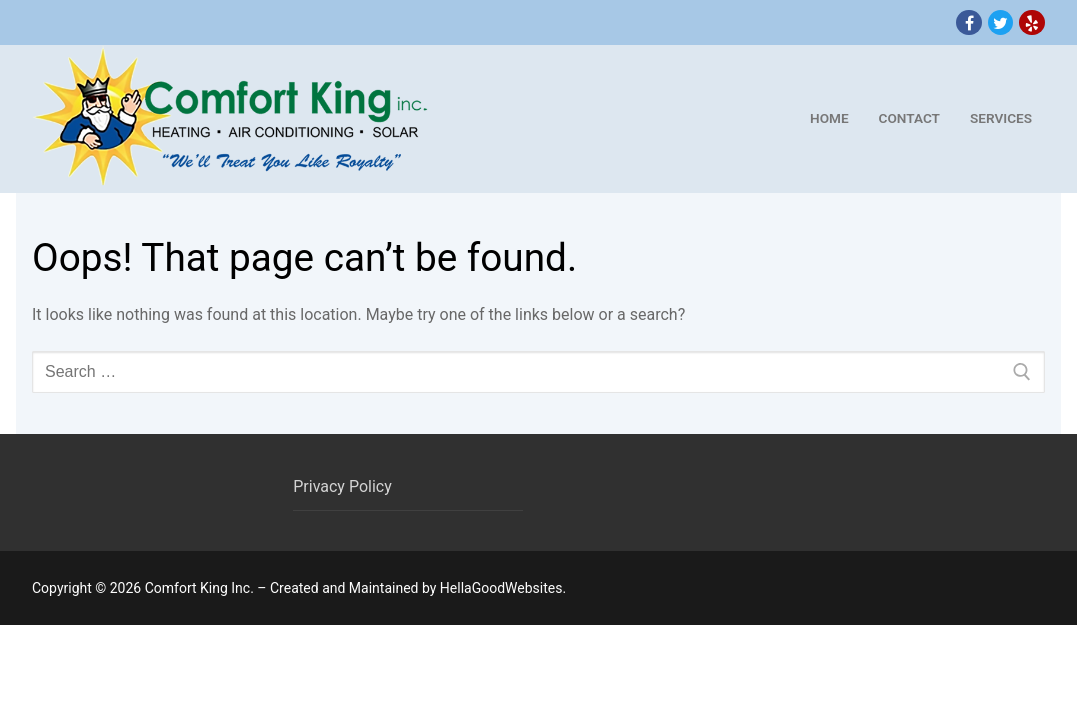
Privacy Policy (342, 486)
